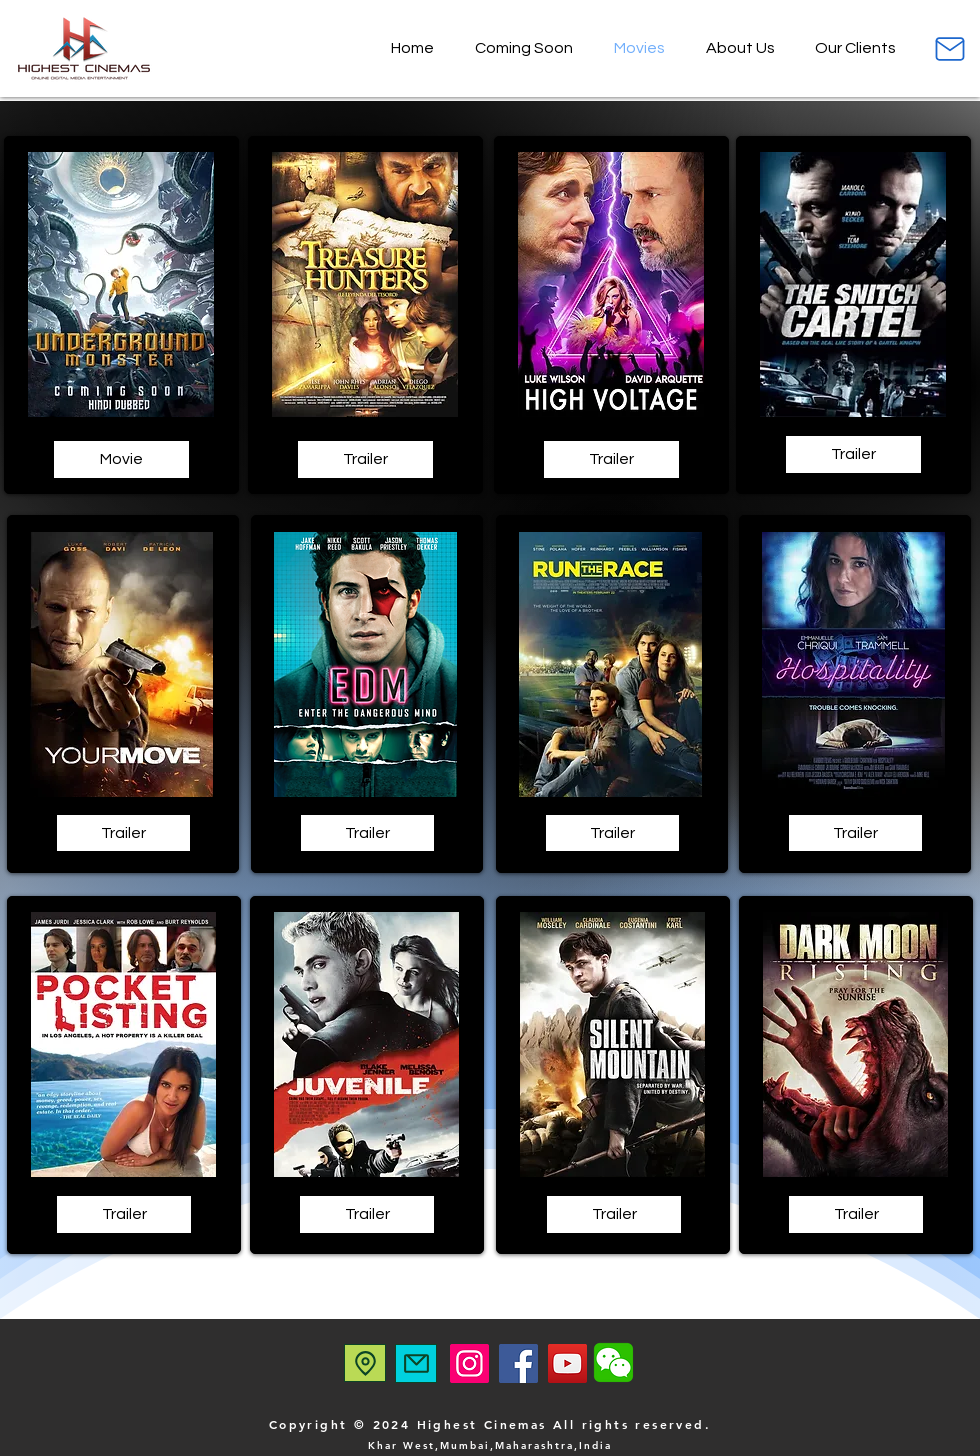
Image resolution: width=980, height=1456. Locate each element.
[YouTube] (567, 1363)
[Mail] (949, 48)
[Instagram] (469, 1363)
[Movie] (121, 459)
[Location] (365, 1363)
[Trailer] (365, 459)
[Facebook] (518, 1363)
